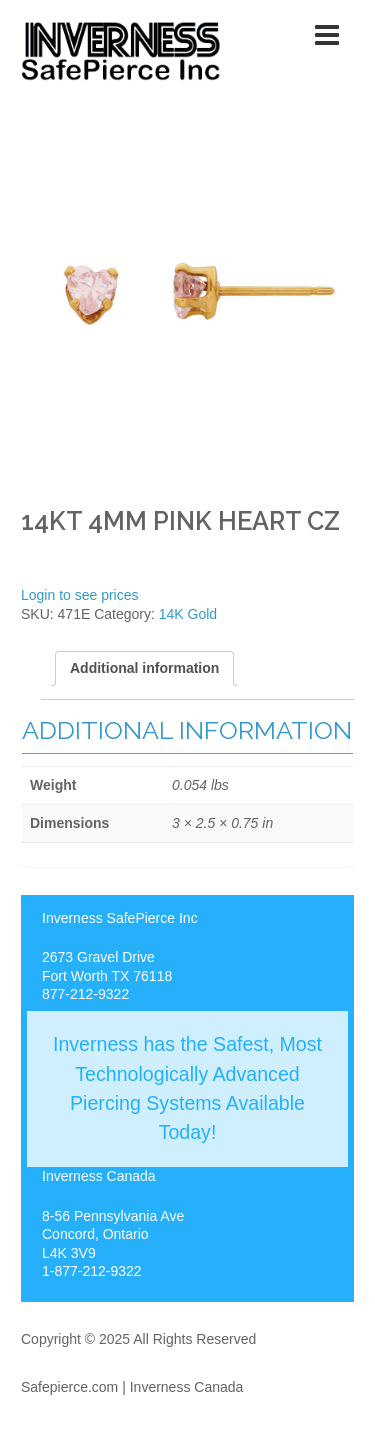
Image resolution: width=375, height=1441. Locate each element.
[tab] (144, 668)
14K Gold (188, 614)
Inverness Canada (187, 1387)
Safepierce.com (69, 1387)
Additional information (144, 668)
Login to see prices (80, 595)
